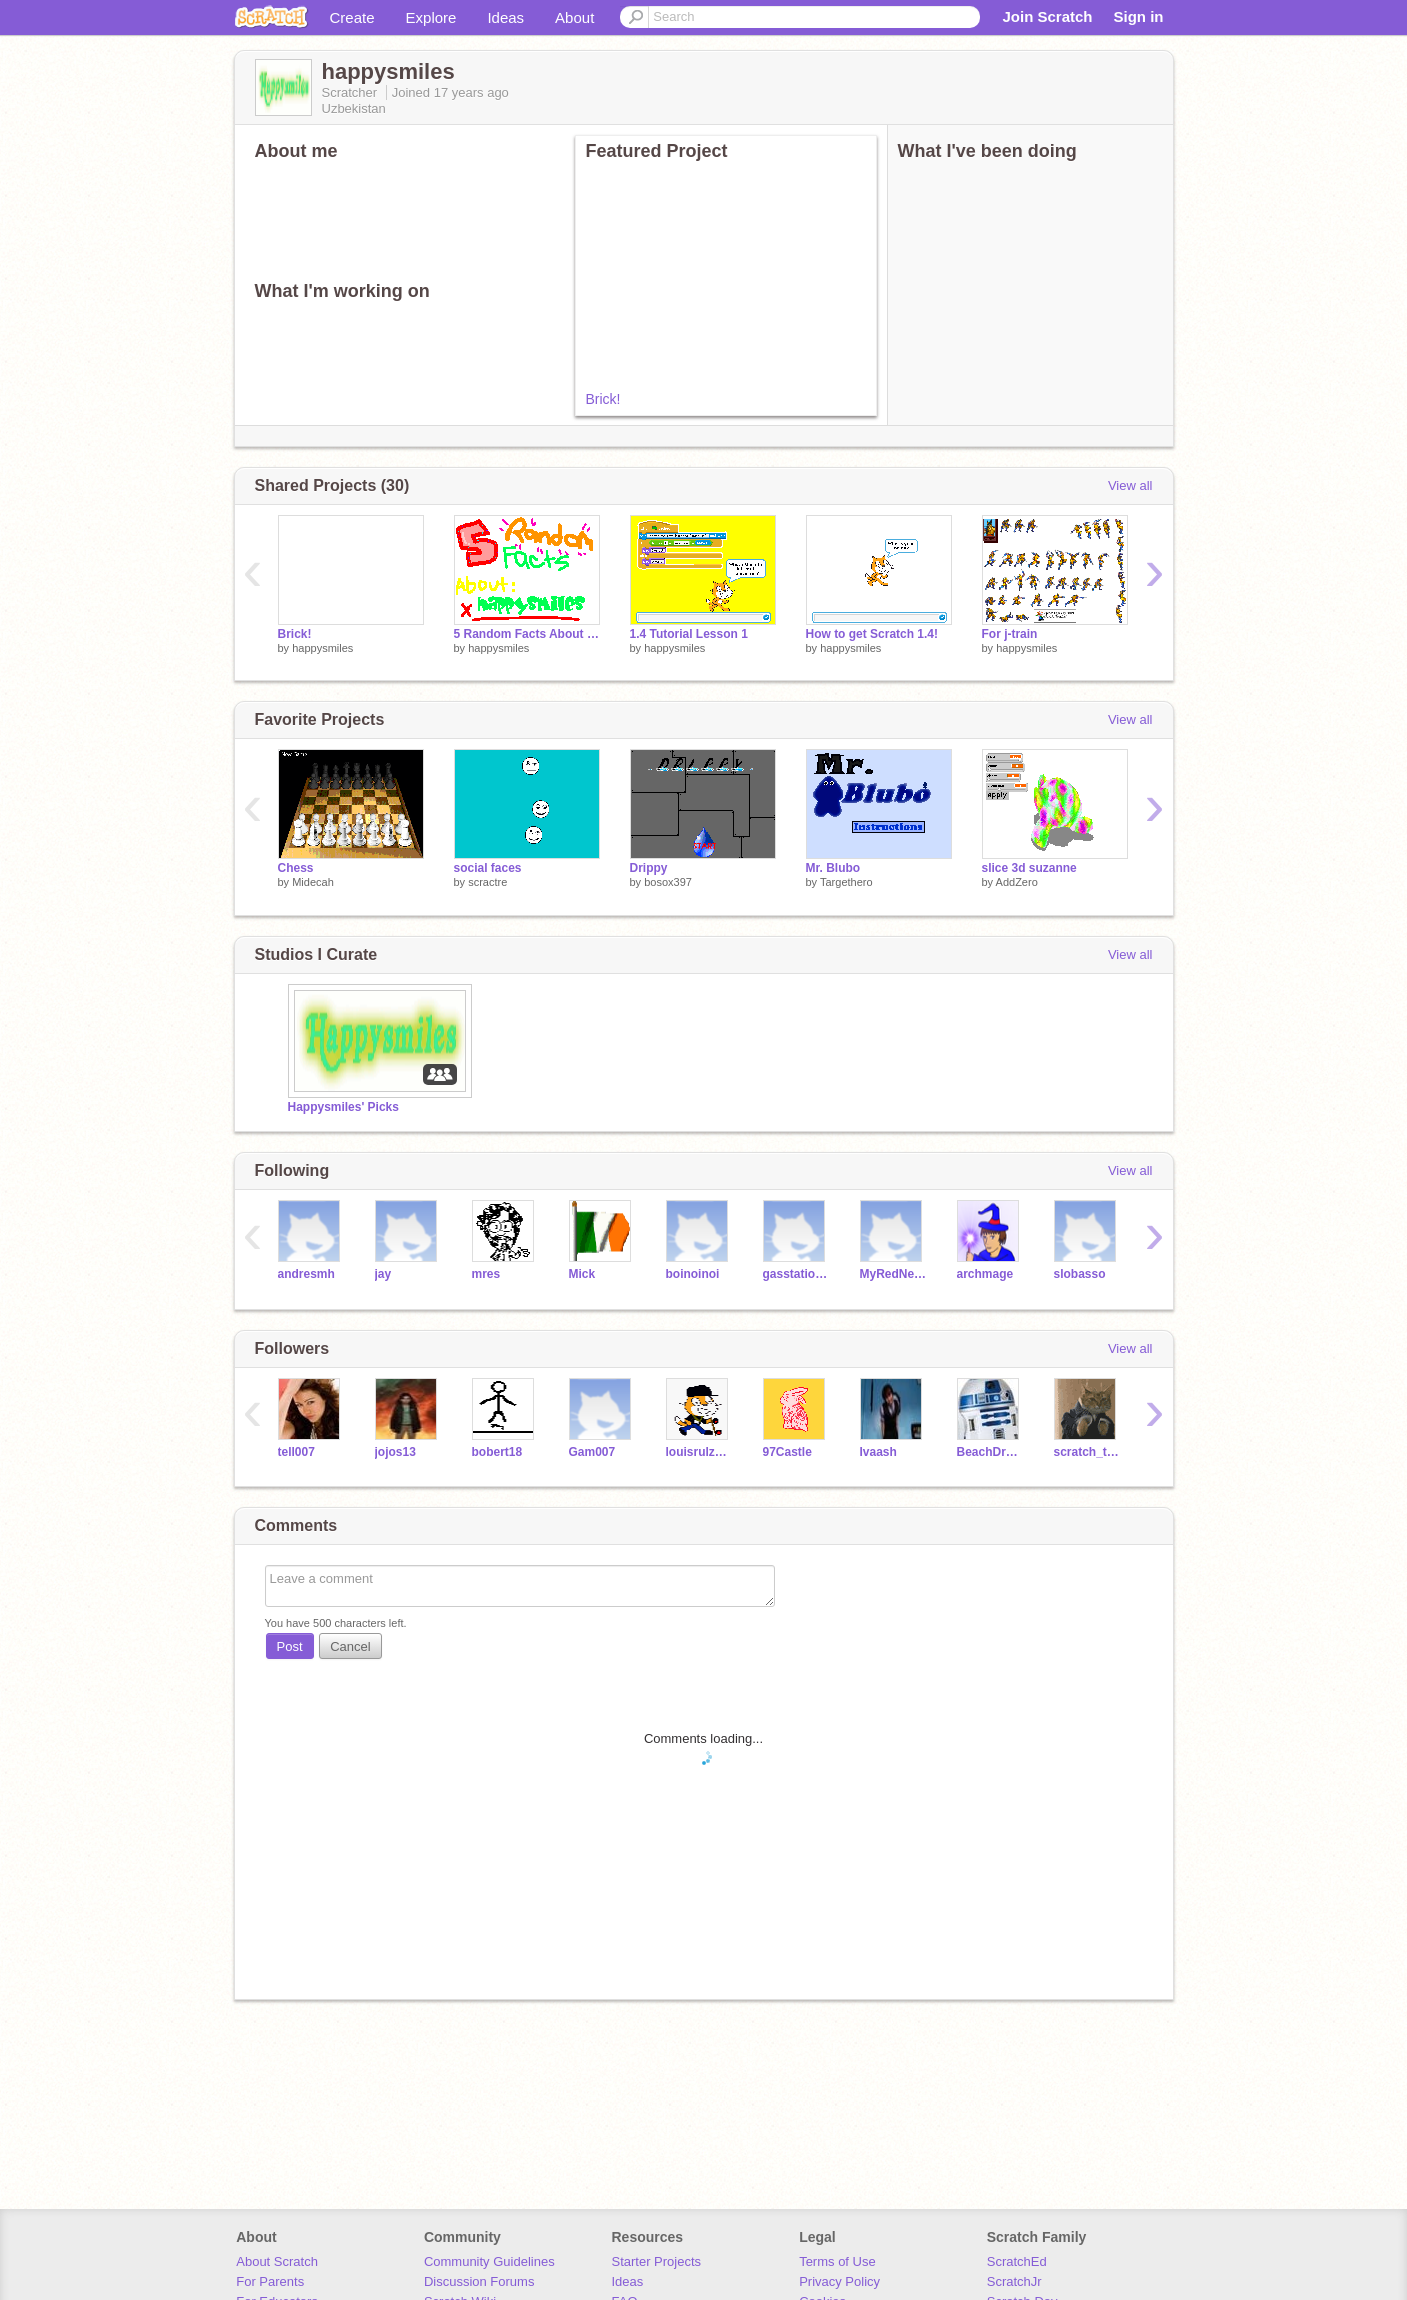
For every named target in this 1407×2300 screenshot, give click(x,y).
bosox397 (668, 882)
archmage (985, 1274)
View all (1130, 485)
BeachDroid (990, 1452)
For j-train (1010, 634)
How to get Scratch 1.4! (872, 634)
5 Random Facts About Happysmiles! (527, 634)
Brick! (603, 399)
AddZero (1017, 882)
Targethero (846, 882)
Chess (296, 868)
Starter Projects (657, 2261)
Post (290, 1646)
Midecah (313, 882)
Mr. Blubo (833, 868)
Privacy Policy (839, 2281)
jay (383, 1274)
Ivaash (878, 1452)
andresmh (306, 1274)
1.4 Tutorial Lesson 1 (689, 634)
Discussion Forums (479, 2281)
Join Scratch (1047, 16)
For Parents (270, 2281)
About (574, 17)
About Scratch (277, 2261)
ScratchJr (1014, 2281)
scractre (487, 882)
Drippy (649, 868)
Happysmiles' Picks (343, 1107)
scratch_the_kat (1087, 1452)
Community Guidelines (489, 2261)
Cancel (350, 1646)
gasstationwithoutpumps (796, 1274)
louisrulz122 (699, 1452)
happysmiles (322, 648)
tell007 (296, 1452)
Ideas (505, 17)
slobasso (1080, 1274)
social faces (488, 868)
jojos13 (395, 1452)
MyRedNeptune (893, 1274)
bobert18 (497, 1452)
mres (486, 1274)
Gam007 (592, 1452)
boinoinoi (693, 1274)
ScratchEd (1017, 2261)
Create (352, 17)
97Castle (787, 1452)
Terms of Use (837, 2261)
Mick (582, 1274)
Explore (431, 17)
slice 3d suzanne (1029, 868)
